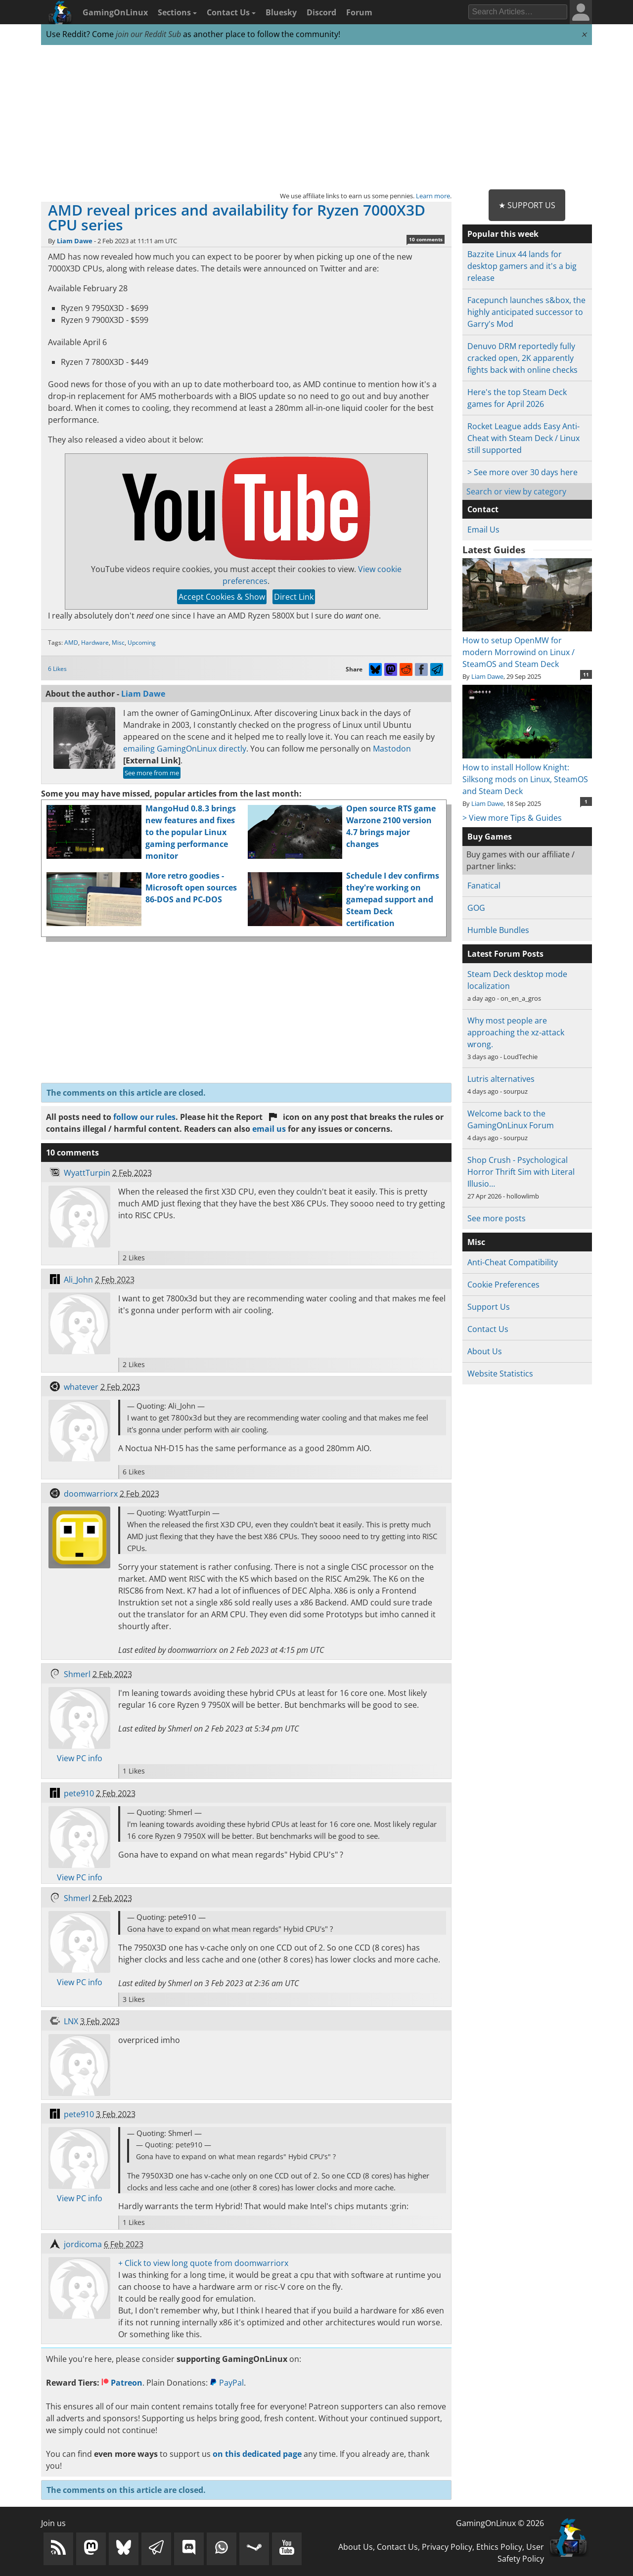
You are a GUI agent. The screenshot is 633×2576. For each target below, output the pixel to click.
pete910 (79, 1793)
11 (586, 674)
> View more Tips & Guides (512, 817)
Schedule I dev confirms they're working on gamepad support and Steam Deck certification (392, 899)
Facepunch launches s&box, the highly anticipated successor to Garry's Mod (526, 312)
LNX (71, 2021)
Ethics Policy (499, 2546)
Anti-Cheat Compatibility (512, 1262)
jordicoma (83, 2244)
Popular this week (503, 233)
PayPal (227, 2382)
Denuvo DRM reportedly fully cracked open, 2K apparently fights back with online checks (522, 358)
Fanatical (483, 885)
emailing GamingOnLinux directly (184, 748)
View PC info (79, 1758)
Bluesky (281, 12)
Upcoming (142, 642)
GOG (476, 907)
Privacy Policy (447, 2546)
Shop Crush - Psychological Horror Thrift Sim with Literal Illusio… (521, 1172)
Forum (359, 12)
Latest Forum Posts (505, 953)
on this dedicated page (257, 2453)
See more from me (152, 772)
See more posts (496, 1218)
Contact (482, 509)
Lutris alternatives (501, 1078)
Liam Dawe (74, 240)
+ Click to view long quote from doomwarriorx (203, 2263)
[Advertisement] (316, 117)
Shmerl (77, 1674)
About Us (484, 1351)
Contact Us (231, 12)
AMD (71, 642)
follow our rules (144, 1116)
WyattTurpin (87, 1172)
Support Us (488, 1306)
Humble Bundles (498, 930)
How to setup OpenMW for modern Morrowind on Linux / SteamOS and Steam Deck (526, 646)
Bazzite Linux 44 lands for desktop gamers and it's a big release (522, 266)
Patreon (121, 2382)
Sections (177, 12)
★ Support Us (526, 205)
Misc (118, 642)
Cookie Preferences (503, 1284)
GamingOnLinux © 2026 (500, 2523)
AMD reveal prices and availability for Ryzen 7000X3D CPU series (236, 217)
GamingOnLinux (115, 12)
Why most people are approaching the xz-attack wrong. (515, 1032)
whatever (81, 1386)
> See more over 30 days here (522, 472)
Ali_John (78, 1279)
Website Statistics (500, 1373)
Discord (321, 12)
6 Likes (57, 669)
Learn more (433, 195)
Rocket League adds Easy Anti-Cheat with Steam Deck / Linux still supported (523, 438)
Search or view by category (516, 491)
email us (269, 1128)
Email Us (483, 529)
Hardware (95, 642)
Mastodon (392, 748)
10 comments (426, 239)
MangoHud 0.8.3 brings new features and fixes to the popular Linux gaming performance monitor (190, 832)
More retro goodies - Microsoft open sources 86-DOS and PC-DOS (191, 887)
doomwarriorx (91, 1493)
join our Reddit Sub (148, 34)
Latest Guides (493, 550)
